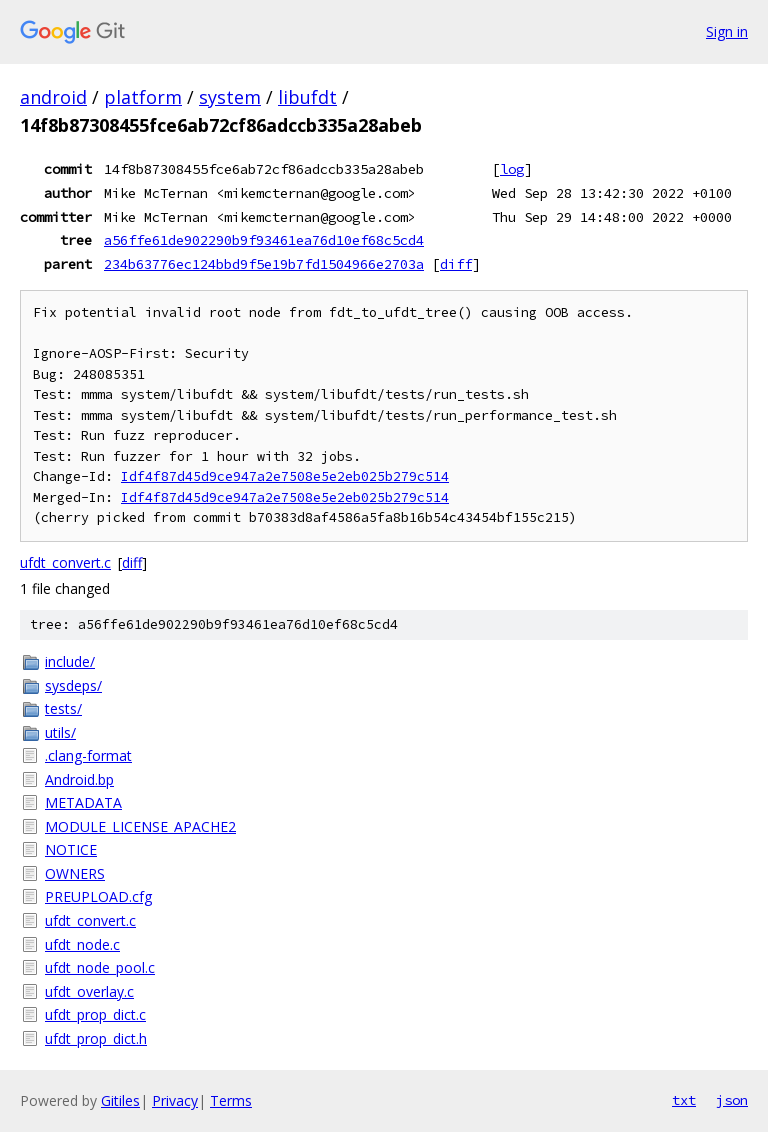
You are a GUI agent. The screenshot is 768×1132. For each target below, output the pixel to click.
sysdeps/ (73, 685)
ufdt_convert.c (65, 562)
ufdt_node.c (82, 944)
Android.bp (79, 779)
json (732, 1100)
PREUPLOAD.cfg (98, 896)
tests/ (63, 708)
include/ (70, 661)
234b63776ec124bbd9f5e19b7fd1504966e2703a (264, 264)
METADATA (83, 802)
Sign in (727, 31)
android (53, 97)
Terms (231, 1100)
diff (456, 264)
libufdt (307, 97)
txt (684, 1100)
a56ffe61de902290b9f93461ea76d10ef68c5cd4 (264, 240)
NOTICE (71, 849)
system (230, 97)
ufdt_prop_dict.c (95, 1014)
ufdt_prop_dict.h (96, 1038)
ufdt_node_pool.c (100, 967)
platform (143, 97)
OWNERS (75, 873)
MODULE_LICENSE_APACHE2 (140, 826)
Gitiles (120, 1100)
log (512, 169)
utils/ (60, 732)
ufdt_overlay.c (89, 991)
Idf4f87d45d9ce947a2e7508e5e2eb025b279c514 (285, 476)
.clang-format (88, 755)
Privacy (175, 1100)
